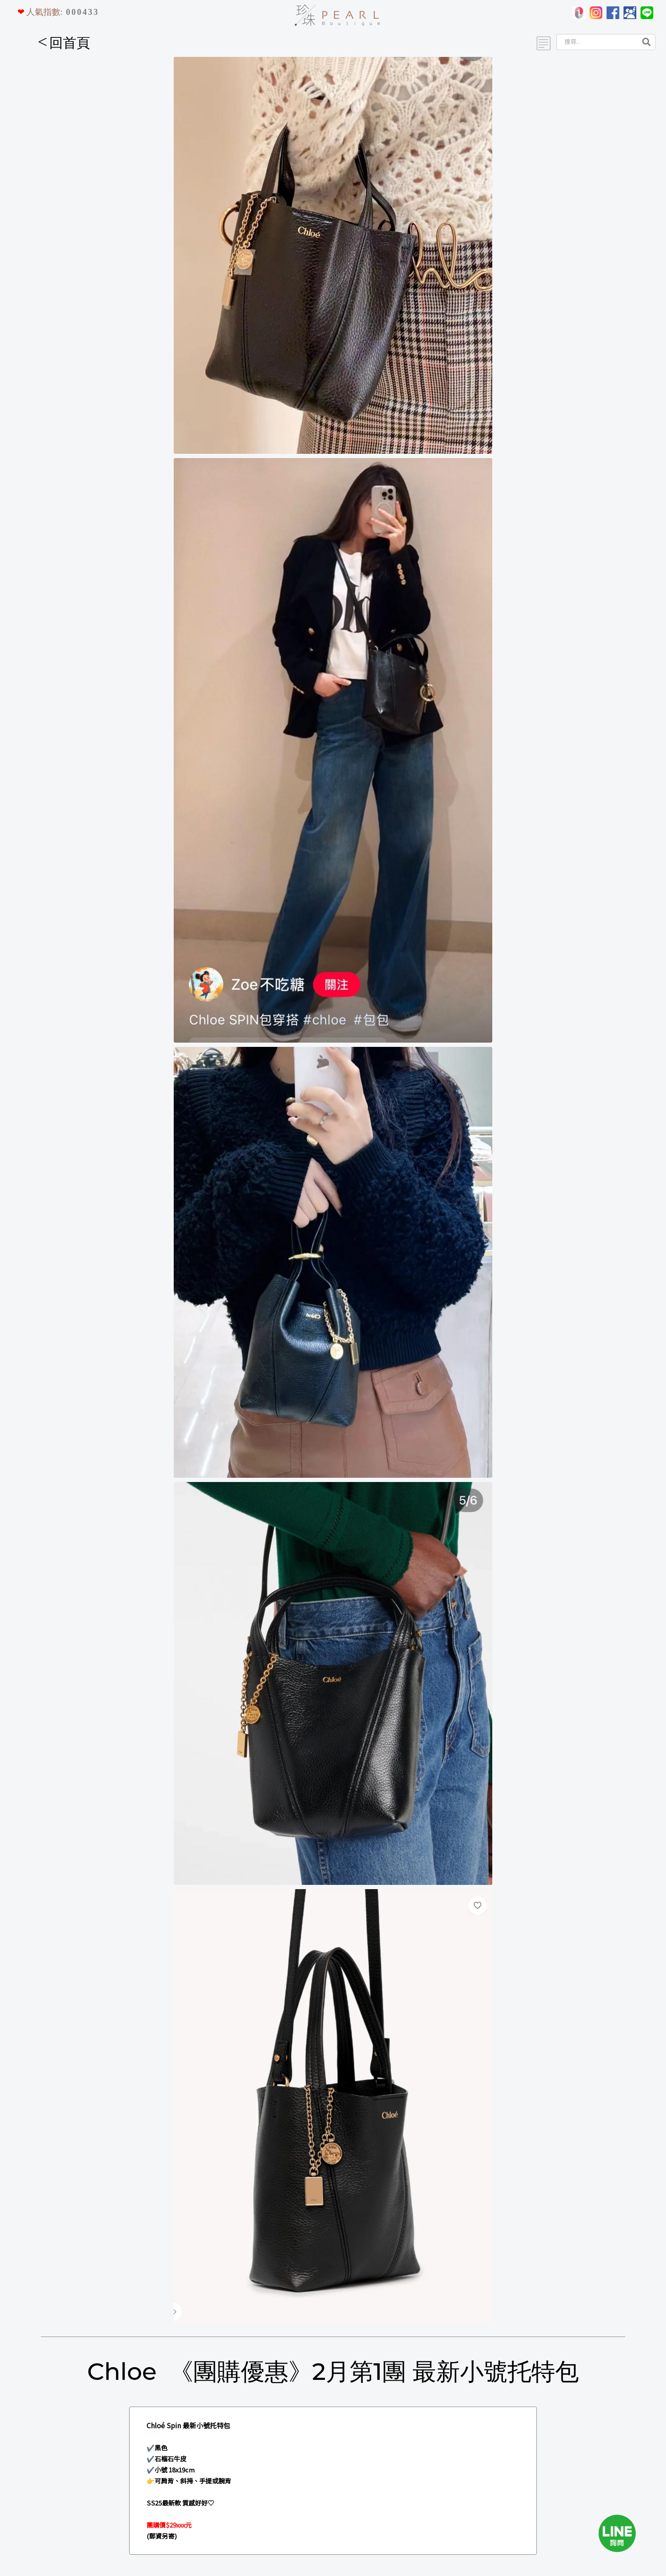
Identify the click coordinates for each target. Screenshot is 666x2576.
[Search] (596, 42)
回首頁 (64, 43)
